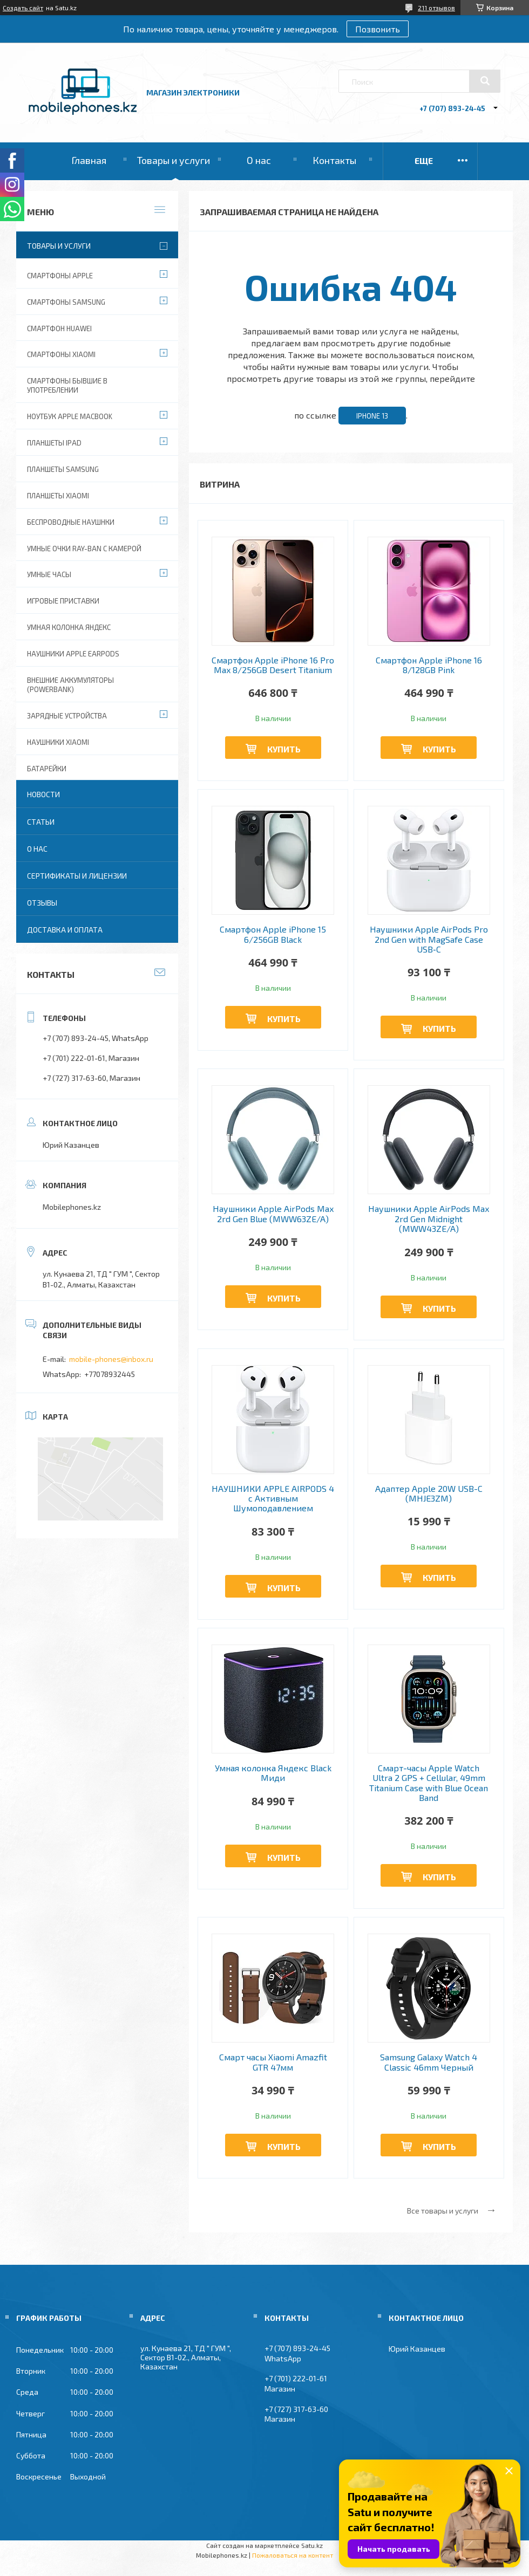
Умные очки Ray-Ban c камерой (84, 548)
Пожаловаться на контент (292, 2555)
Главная (88, 160)
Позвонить (377, 29)
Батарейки (46, 768)
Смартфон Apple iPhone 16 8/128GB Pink (429, 665)
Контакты (334, 160)
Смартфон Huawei (59, 328)
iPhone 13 (372, 416)
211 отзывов (436, 7)
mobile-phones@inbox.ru (111, 1359)
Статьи (41, 821)
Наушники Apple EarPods (73, 653)
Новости (43, 794)
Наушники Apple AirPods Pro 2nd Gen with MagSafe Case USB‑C (429, 939)
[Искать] (484, 81)
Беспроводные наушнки (70, 522)
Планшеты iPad (54, 443)
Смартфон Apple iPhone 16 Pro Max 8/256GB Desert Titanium (273, 665)
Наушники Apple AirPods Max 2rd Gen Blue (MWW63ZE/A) (273, 1213)
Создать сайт (23, 7)
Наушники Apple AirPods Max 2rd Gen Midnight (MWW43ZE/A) (428, 1219)
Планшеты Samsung (63, 469)
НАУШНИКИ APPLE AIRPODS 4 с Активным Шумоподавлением (273, 1498)
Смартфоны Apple (60, 275)
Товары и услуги (173, 160)
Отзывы (42, 902)
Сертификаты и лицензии (77, 875)
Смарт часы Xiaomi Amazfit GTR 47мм (273, 2062)
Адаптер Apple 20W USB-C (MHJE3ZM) (429, 1493)
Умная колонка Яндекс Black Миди (273, 1773)
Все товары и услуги (442, 2210)
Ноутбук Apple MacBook (69, 416)
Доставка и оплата (65, 929)
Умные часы (49, 574)
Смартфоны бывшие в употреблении (67, 385)
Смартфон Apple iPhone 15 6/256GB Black (273, 934)
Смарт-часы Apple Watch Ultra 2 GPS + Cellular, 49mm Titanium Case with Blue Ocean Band (428, 1783)
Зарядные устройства (67, 715)
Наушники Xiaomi (58, 742)
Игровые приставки (63, 601)
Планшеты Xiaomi (58, 495)
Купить (284, 749)
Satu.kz (312, 2545)
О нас (259, 160)
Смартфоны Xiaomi (61, 354)
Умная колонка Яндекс (69, 627)
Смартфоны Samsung (66, 302)
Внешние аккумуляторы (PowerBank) (70, 685)
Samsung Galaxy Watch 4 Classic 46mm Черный (428, 2062)
